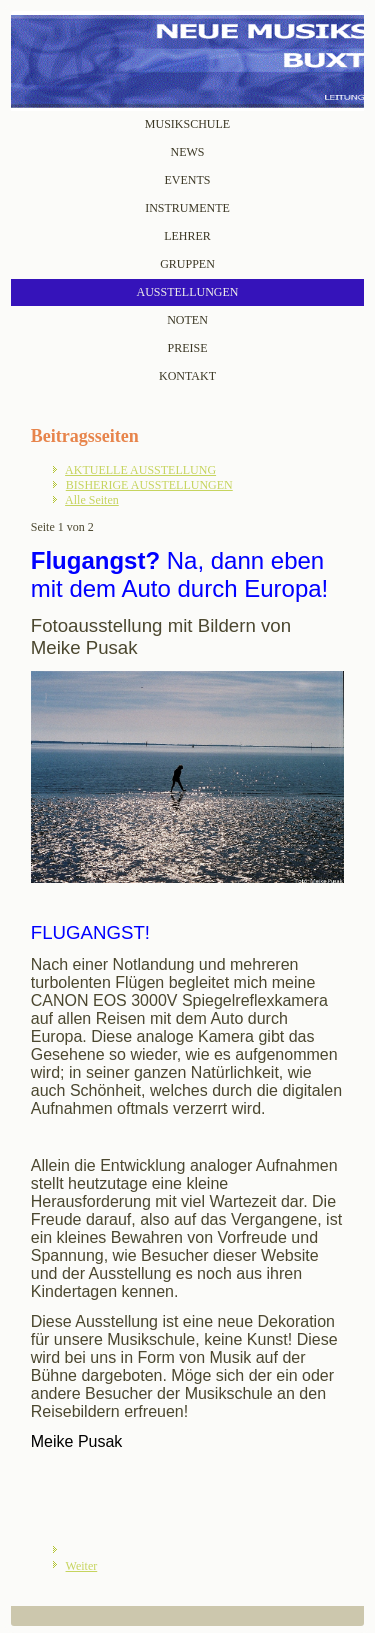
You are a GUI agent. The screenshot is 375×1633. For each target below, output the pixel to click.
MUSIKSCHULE (187, 124)
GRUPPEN (187, 264)
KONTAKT (187, 376)
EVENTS (188, 180)
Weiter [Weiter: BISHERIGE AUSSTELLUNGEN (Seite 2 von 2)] (82, 1566)
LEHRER (187, 236)
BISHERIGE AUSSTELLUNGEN (149, 485)
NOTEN (187, 320)
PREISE (187, 348)
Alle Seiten (92, 500)
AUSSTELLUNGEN (188, 292)
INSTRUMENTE (187, 208)
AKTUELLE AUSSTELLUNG (140, 470)
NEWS (188, 152)
